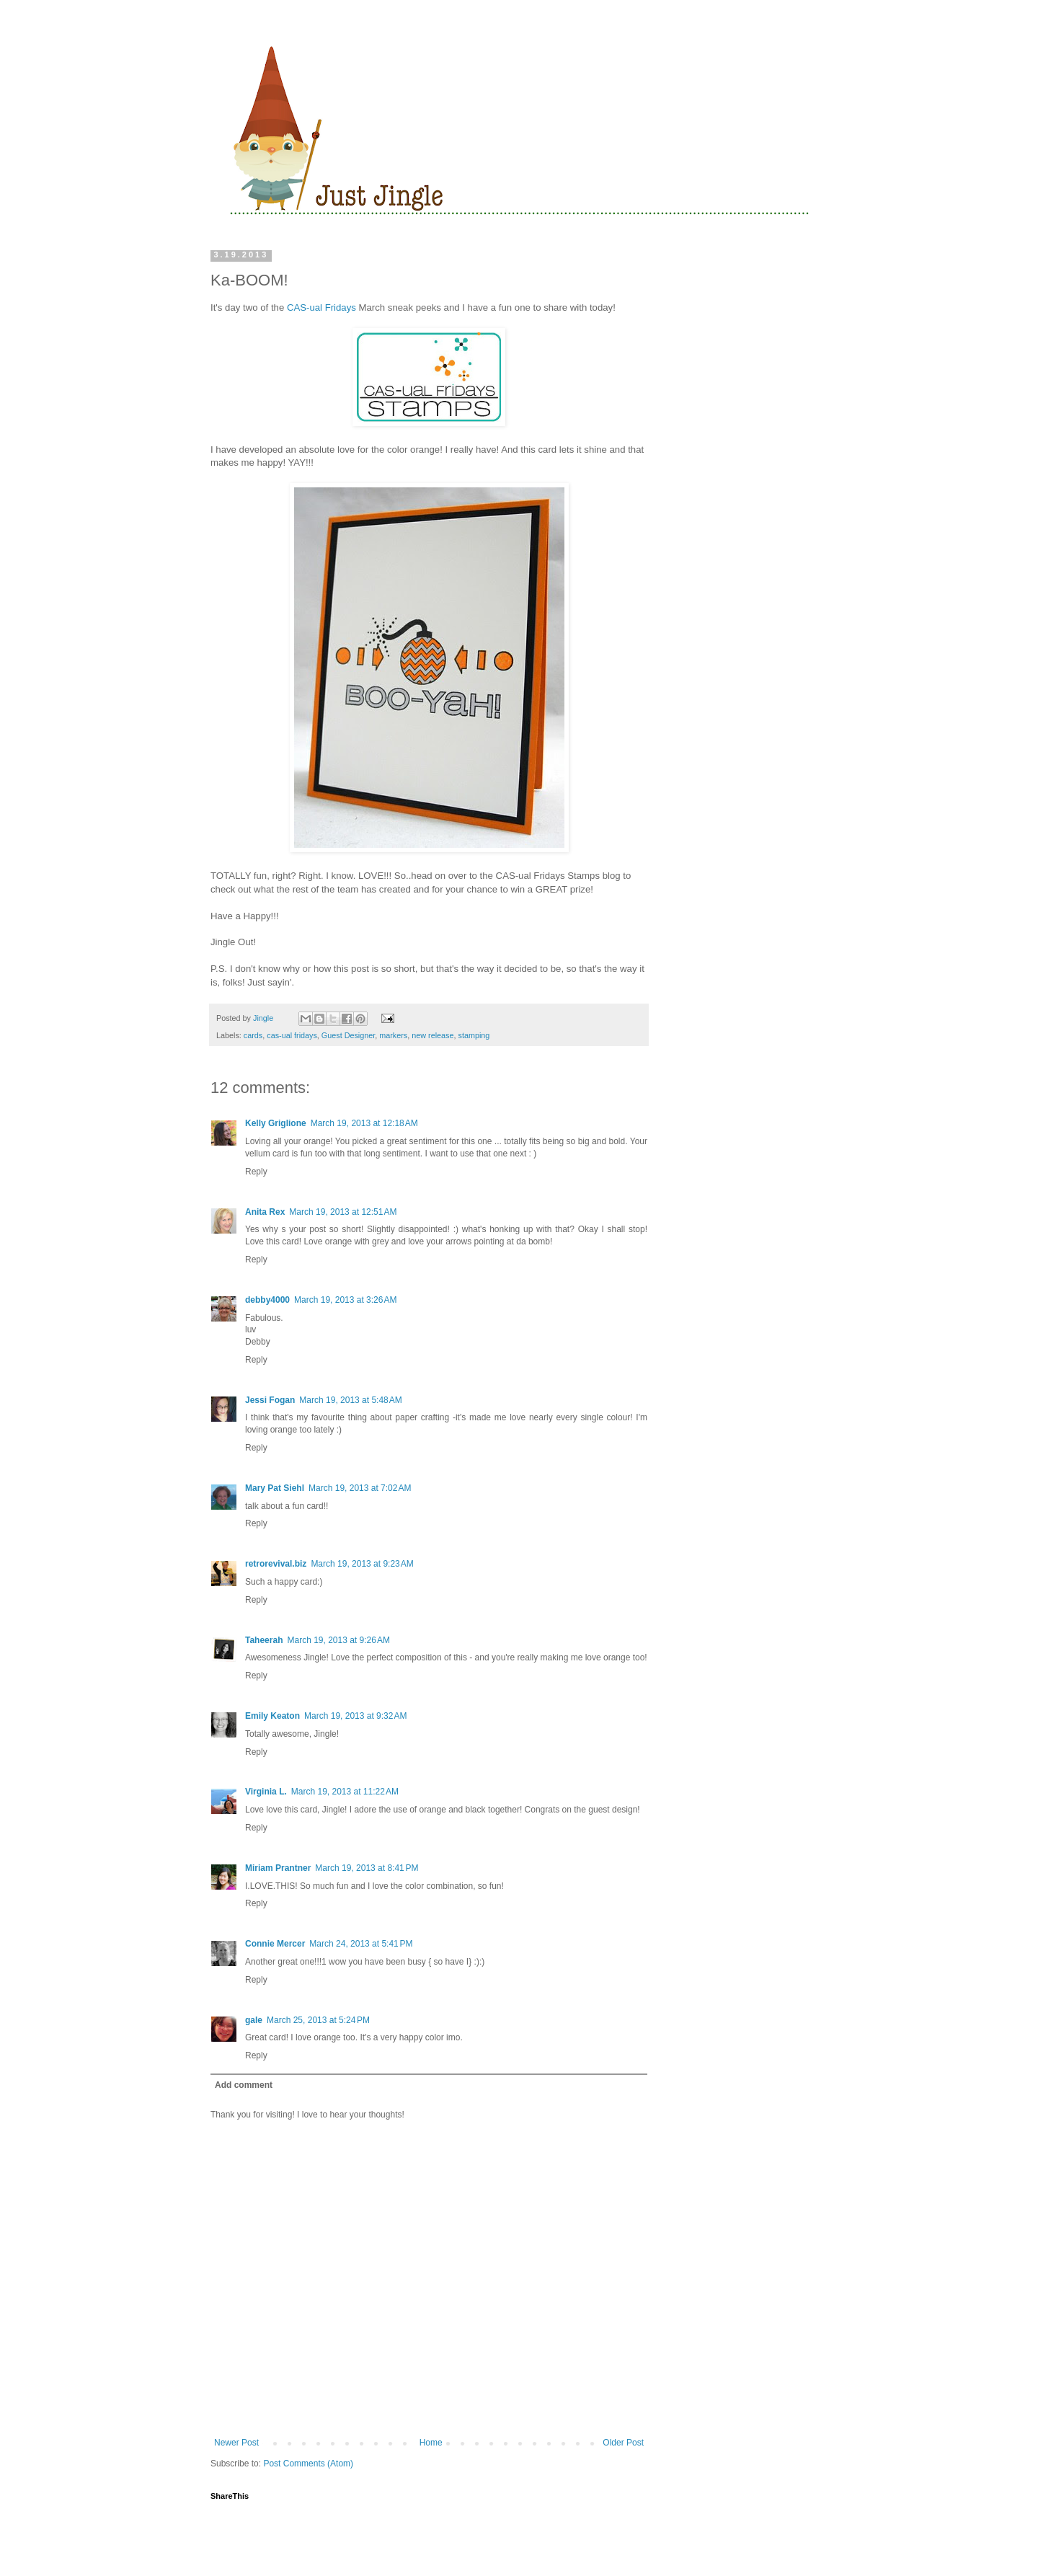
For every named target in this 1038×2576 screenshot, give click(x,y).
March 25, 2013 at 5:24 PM (318, 2020)
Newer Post (236, 2443)
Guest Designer (348, 1035)
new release (432, 1035)
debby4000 (267, 1300)
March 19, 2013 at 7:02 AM (360, 1488)
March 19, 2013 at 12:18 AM (364, 1123)
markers (393, 1035)
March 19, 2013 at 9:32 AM (355, 1716)
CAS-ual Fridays (321, 307)
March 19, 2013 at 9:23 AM (362, 1564)
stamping (473, 1035)
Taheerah (264, 1640)
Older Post (623, 2443)
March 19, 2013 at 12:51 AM (342, 1212)
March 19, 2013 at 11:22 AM (345, 1792)
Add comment (243, 2085)
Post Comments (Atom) (308, 2463)
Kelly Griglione (275, 1123)
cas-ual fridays (292, 1035)
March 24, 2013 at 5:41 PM (360, 1944)
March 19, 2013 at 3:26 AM (345, 1300)
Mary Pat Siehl (274, 1488)
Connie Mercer (275, 1944)
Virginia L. (266, 1792)
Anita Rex (265, 1212)
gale (253, 2020)
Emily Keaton (272, 1716)
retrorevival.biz (275, 1564)
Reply (256, 1172)
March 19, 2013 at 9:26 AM (338, 1640)
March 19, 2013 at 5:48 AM (350, 1400)
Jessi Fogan (270, 1400)
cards (253, 1035)
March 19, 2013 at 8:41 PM (366, 1868)
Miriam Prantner (278, 1868)
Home (431, 2443)
